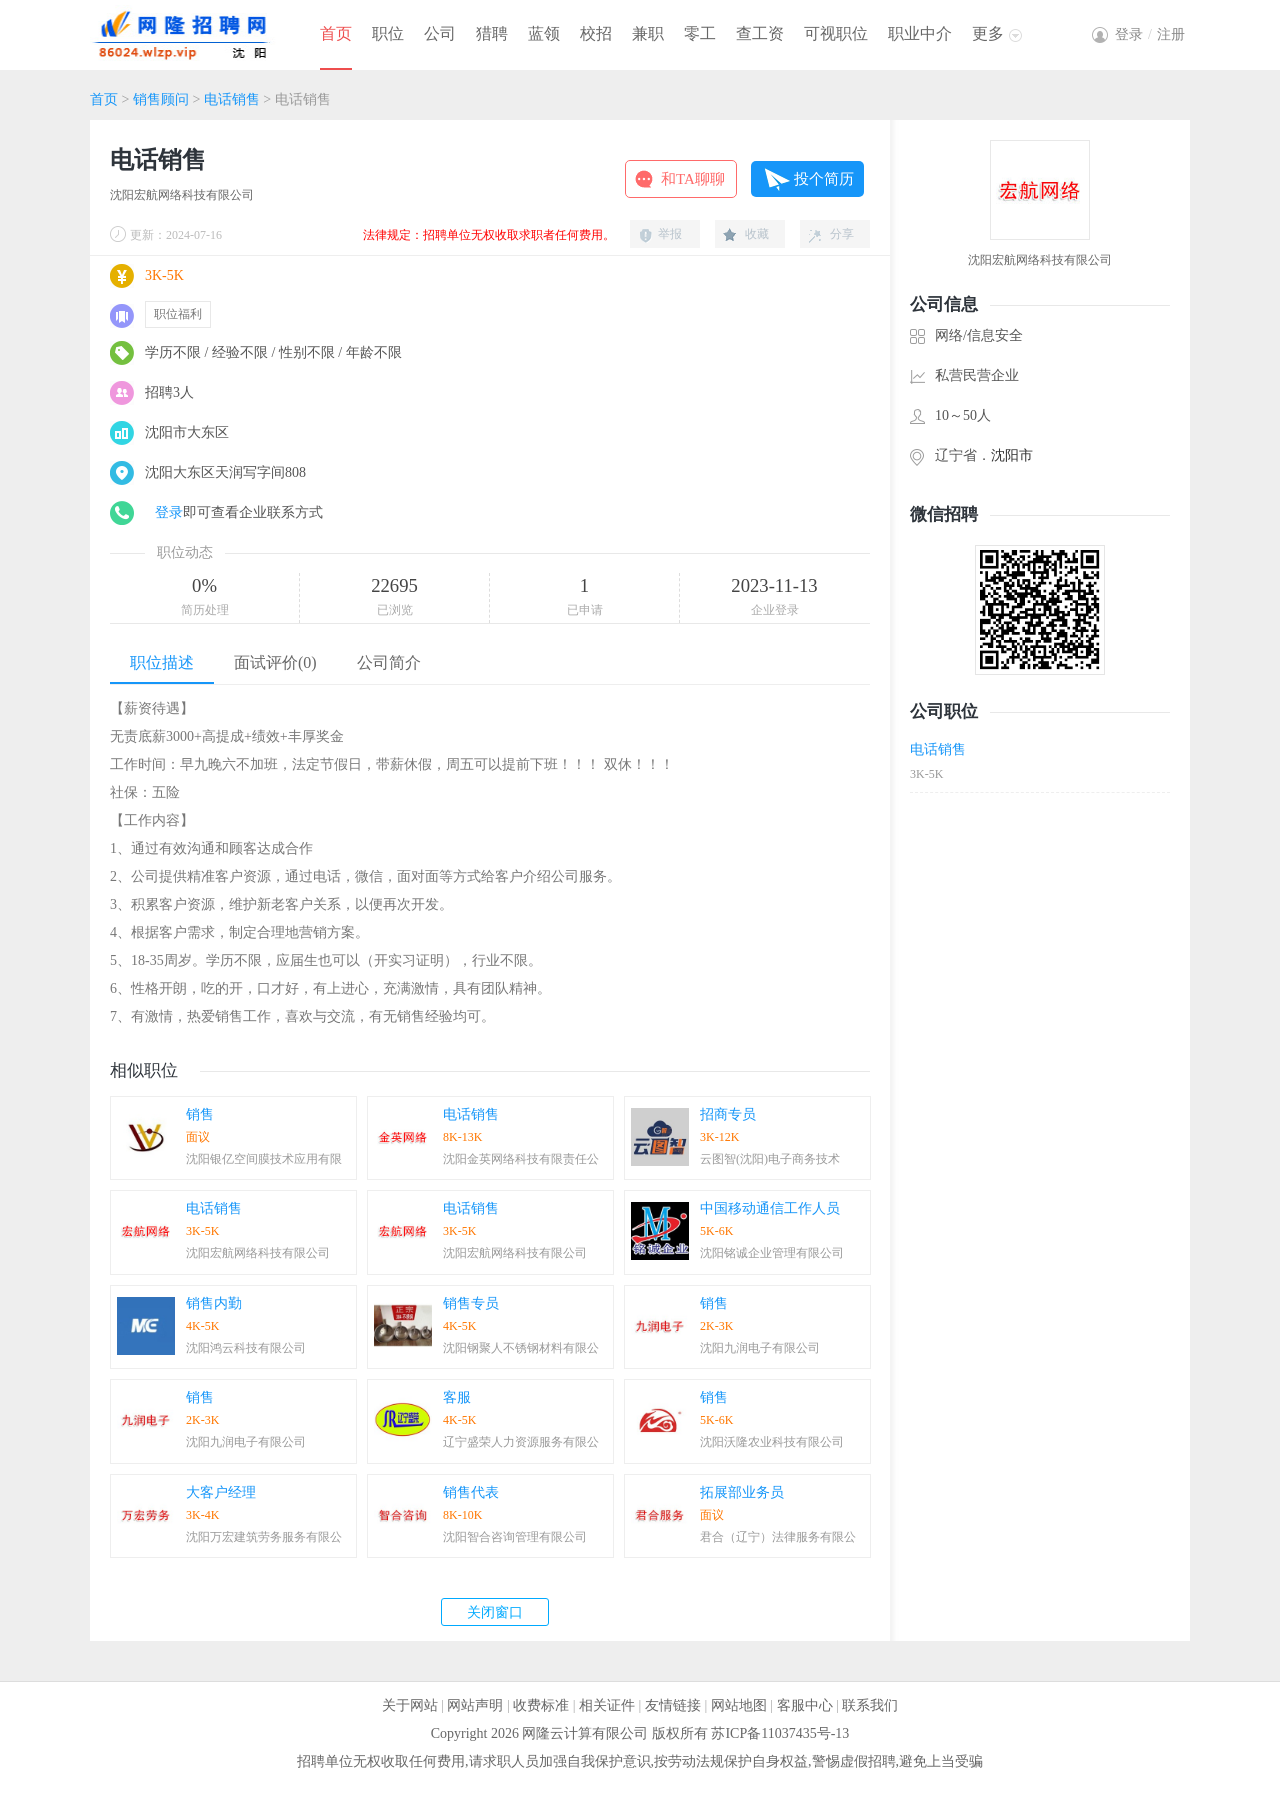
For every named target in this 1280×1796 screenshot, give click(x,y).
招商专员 (728, 1114)
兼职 (648, 33)
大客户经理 (221, 1492)
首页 (336, 33)
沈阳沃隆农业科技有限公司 (772, 1442)
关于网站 (410, 1705)
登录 (169, 512)
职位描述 (162, 662)
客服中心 (805, 1705)
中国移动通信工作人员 (770, 1208)
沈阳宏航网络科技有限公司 (182, 195)
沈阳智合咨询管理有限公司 (515, 1537)
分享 (842, 234)
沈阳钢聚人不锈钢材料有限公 (521, 1348)
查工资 (760, 33)
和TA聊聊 (693, 179)
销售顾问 (161, 99)
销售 (200, 1114)
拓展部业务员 (742, 1492)
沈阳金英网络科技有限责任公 (521, 1159)
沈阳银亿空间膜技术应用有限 (264, 1159)
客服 (457, 1397)
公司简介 (389, 662)
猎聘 (492, 33)
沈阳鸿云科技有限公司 (246, 1348)
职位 (388, 33)
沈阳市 (1012, 455)
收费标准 (541, 1705)
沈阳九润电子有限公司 (760, 1348)
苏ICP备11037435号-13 (780, 1733)
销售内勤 (214, 1303)
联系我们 (870, 1705)
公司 (440, 33)
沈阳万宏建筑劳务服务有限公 (264, 1537)
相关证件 (607, 1705)
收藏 (757, 234)
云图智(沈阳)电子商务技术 (770, 1159)
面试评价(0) (275, 662)
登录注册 (1150, 34)
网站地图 (739, 1705)
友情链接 (673, 1705)
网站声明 (475, 1705)
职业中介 (920, 33)
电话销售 (232, 99)
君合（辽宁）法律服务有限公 (778, 1537)
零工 (700, 33)
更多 (988, 33)
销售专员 (471, 1303)
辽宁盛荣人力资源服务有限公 (521, 1442)
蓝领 (544, 33)
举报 (670, 234)
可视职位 (836, 33)
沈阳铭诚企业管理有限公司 (772, 1253)
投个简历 (824, 179)
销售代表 (471, 1492)
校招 (596, 33)
